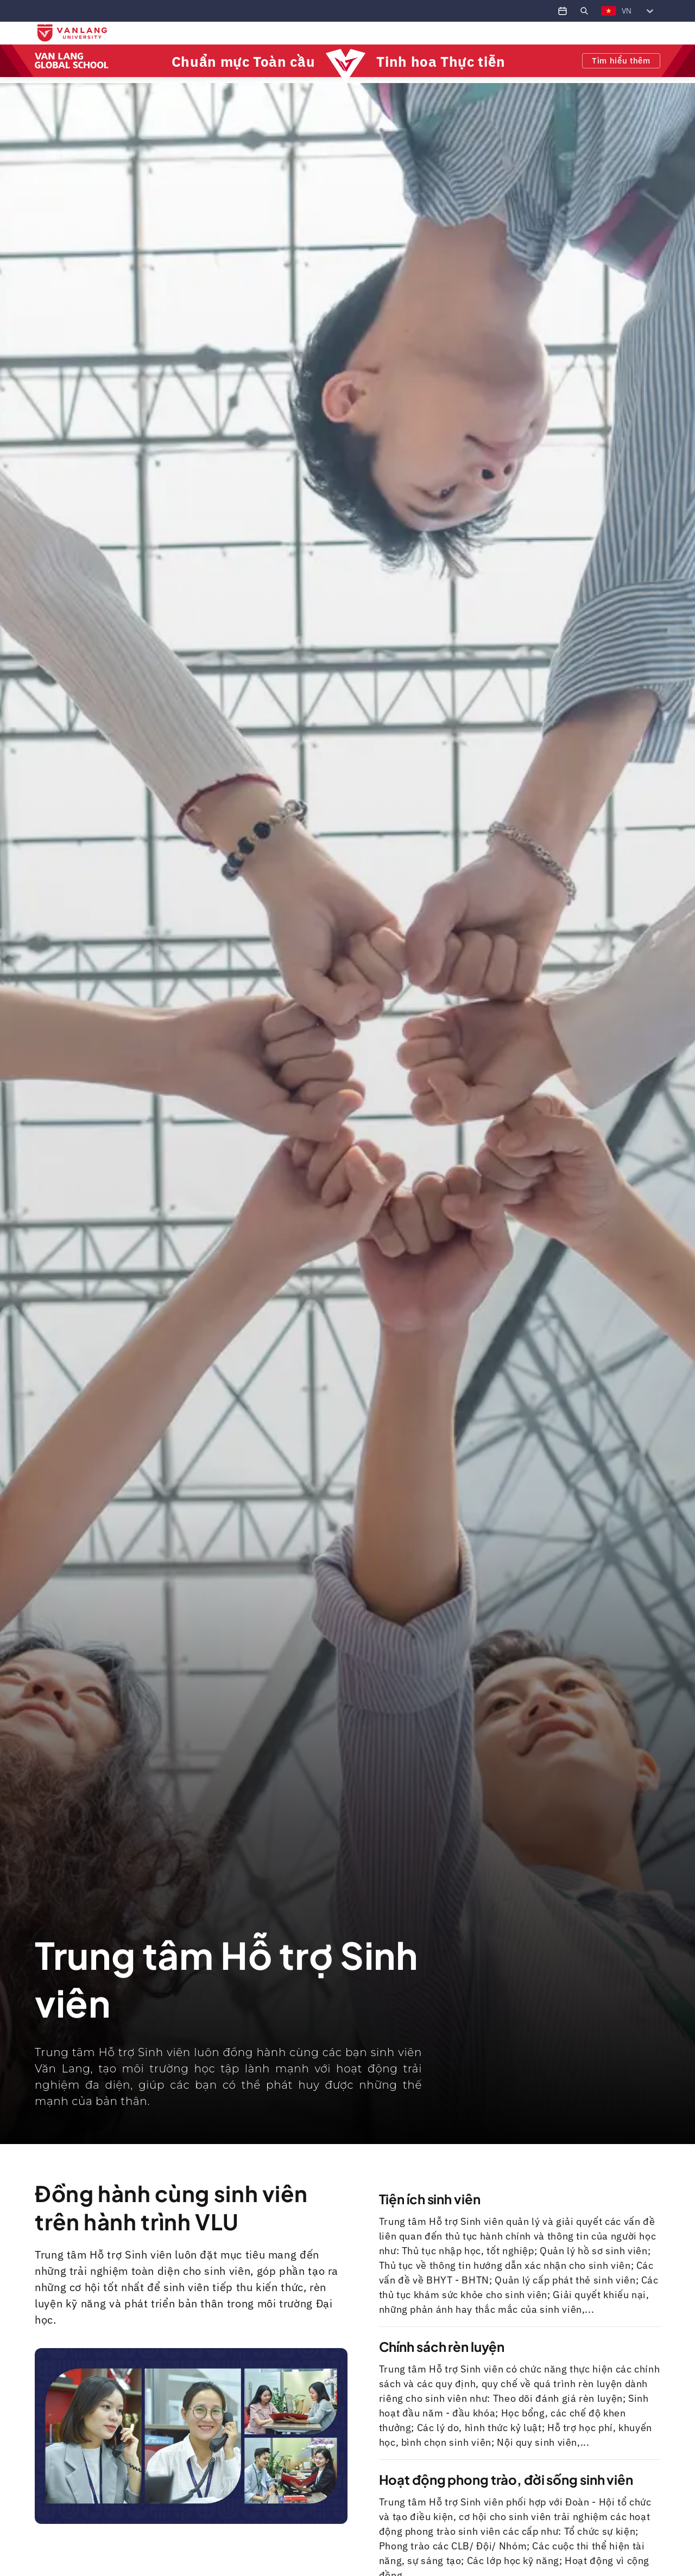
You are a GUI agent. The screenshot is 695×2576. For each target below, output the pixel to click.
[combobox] (601, 11)
